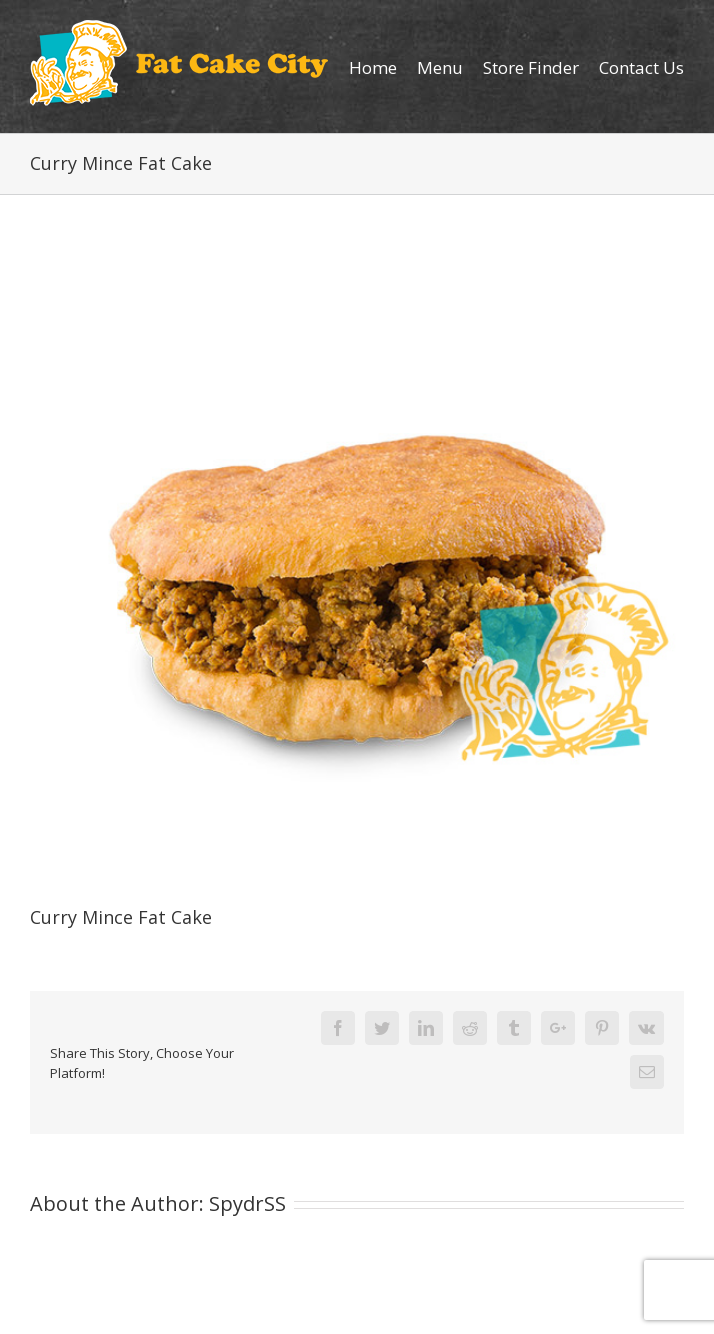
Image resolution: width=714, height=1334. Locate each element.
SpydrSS (247, 1203)
